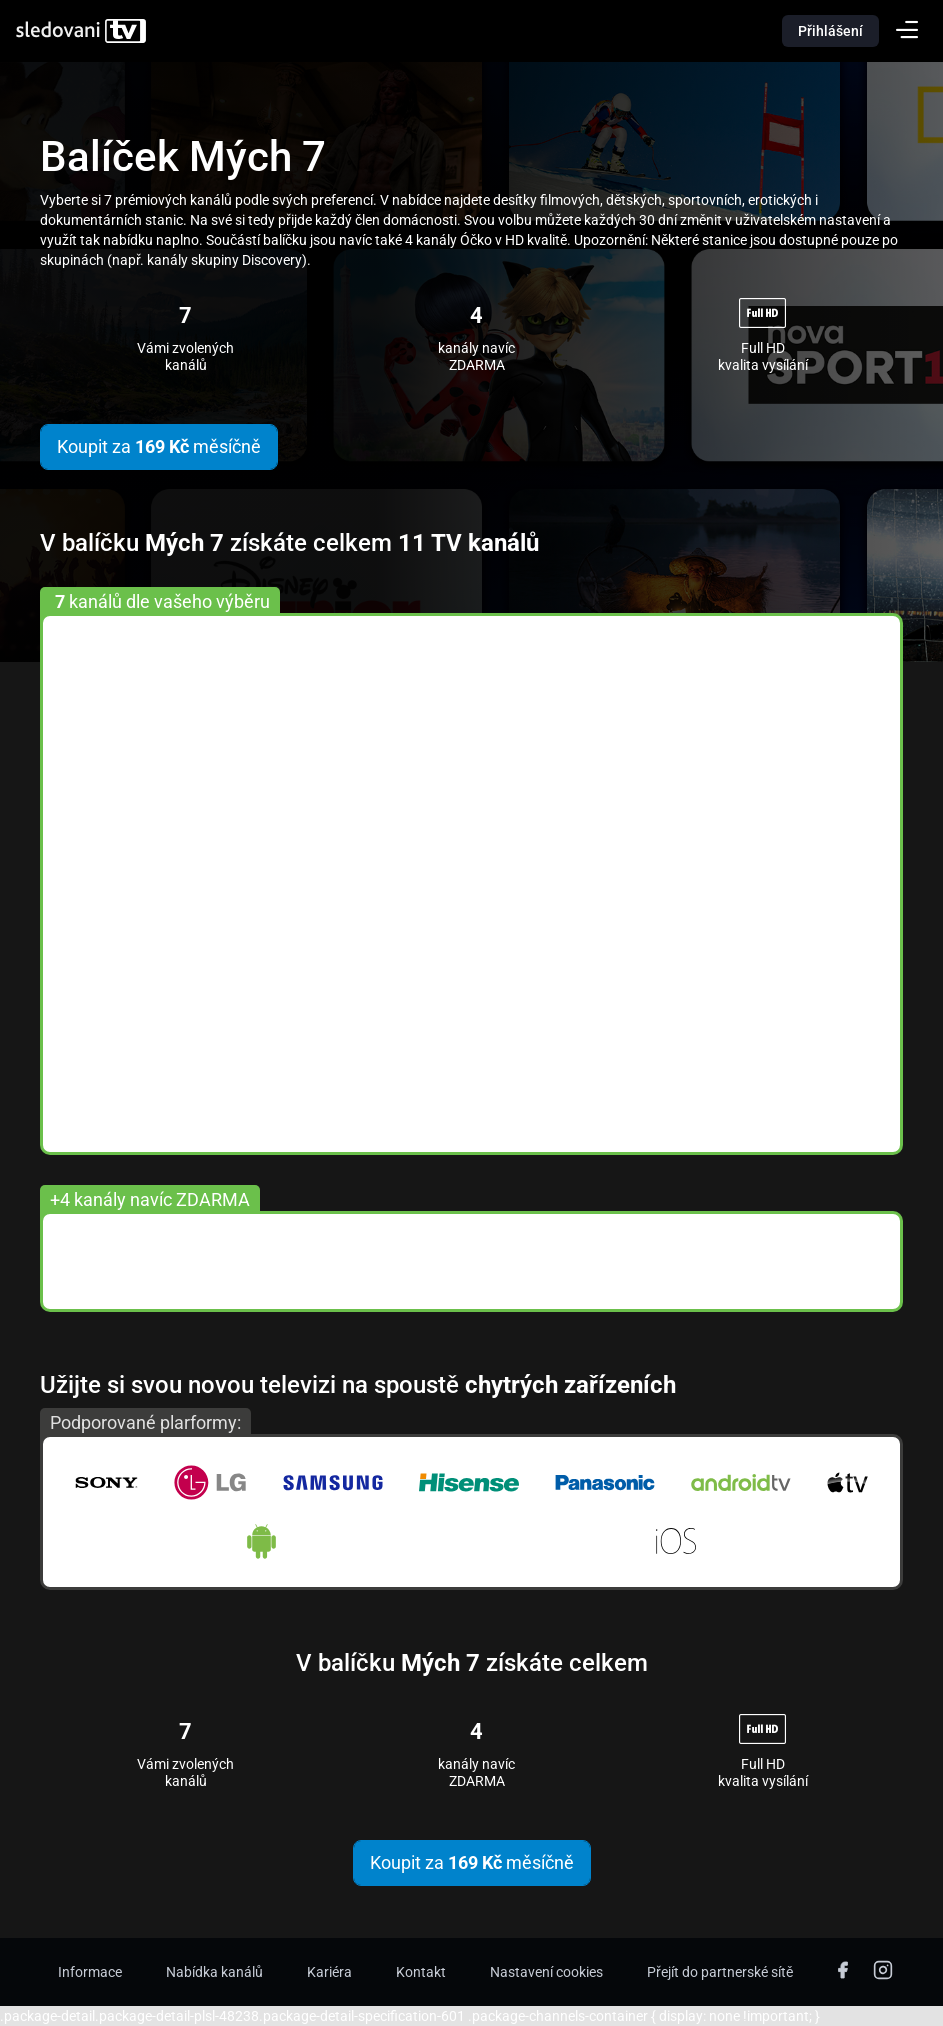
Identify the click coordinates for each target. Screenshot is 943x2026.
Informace (90, 1972)
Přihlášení (830, 31)
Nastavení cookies (546, 1972)
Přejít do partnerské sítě (720, 1972)
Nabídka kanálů (214, 1972)
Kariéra (329, 1972)
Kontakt (421, 1972)
